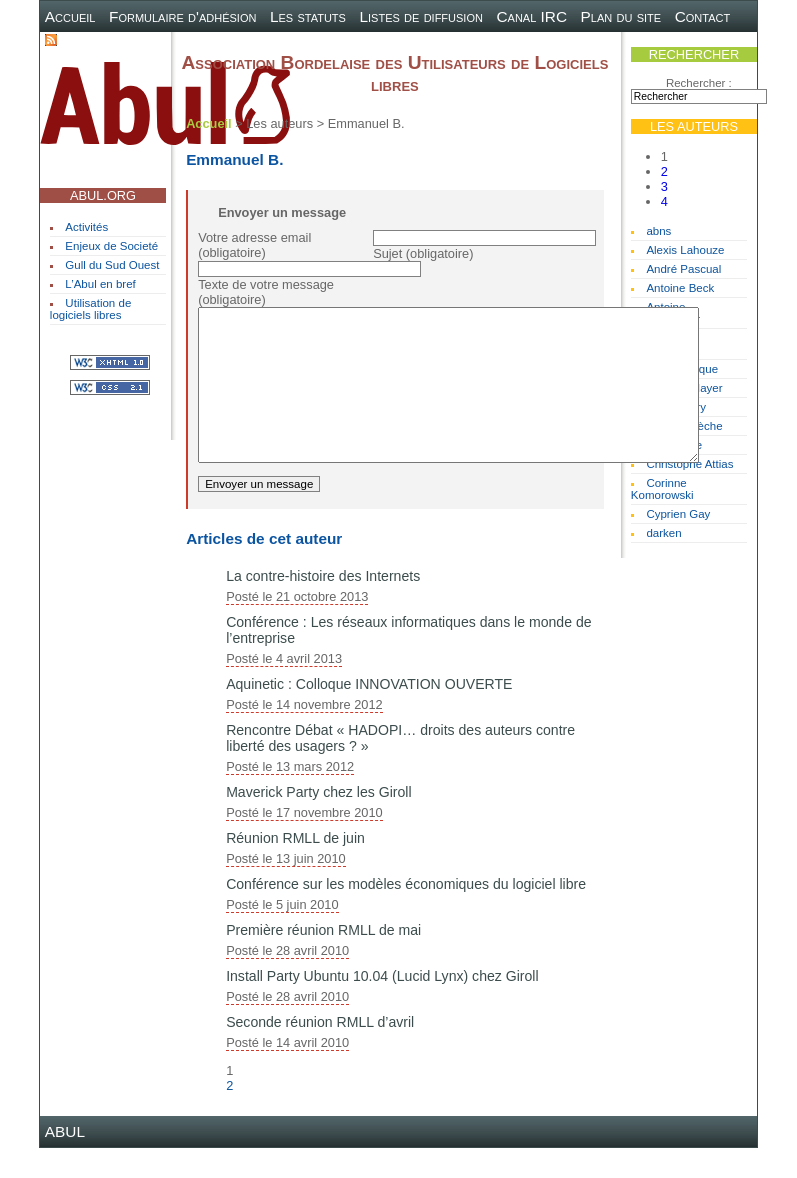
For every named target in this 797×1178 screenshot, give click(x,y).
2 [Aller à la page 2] (664, 171)
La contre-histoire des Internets (323, 606)
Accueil (70, 16)
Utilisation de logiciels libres (90, 309)
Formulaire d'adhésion (182, 16)
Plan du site (621, 16)
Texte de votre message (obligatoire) (266, 292)
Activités (86, 227)
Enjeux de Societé (111, 246)
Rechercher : (699, 83)
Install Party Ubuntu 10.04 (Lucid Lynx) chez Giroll (382, 1006)
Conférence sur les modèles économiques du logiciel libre (406, 914)
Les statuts (308, 16)
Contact (703, 16)
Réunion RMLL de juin (295, 868)
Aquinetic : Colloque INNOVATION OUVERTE (369, 714)
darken (663, 533)
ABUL (65, 1161)
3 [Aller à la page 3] (664, 186)
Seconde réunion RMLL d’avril (320, 1052)
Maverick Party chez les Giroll (318, 822)
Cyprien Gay (678, 514)
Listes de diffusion (420, 16)
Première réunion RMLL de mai (323, 960)
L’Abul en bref (100, 284)
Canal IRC (531, 16)
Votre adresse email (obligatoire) (254, 245)
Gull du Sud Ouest (112, 265)
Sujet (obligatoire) (423, 253)
